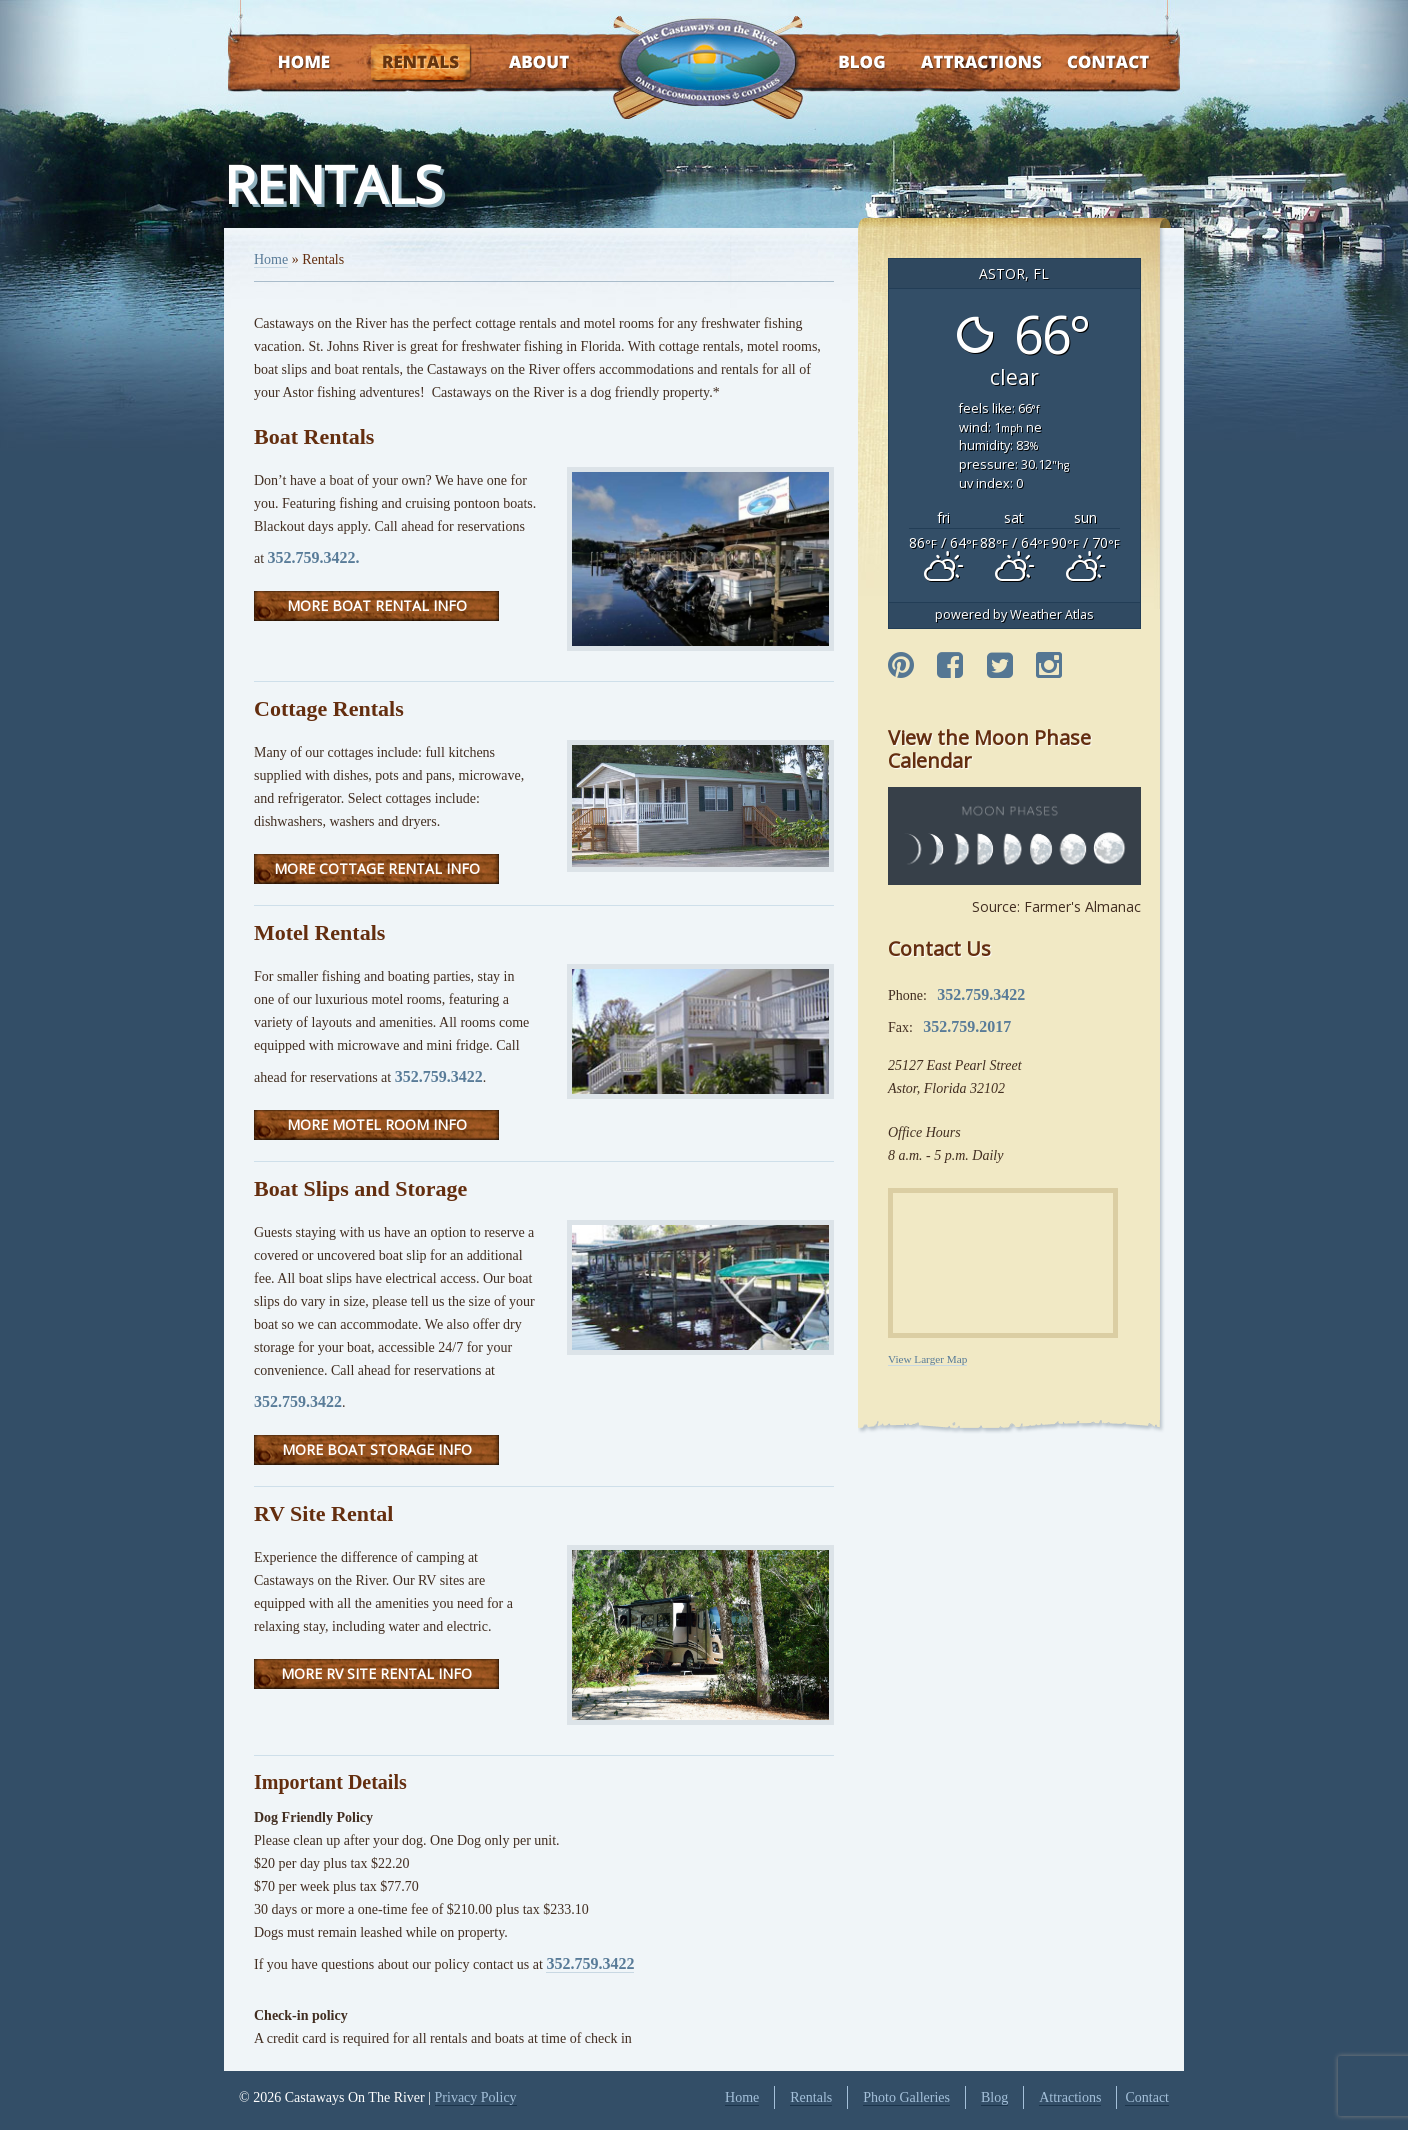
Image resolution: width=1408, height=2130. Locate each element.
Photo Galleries (906, 2097)
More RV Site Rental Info (376, 1673)
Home (285, 63)
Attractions (952, 63)
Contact (1081, 63)
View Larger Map (927, 1359)
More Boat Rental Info (377, 605)
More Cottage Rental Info (377, 868)
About (521, 63)
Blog (836, 63)
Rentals (402, 63)
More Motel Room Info (377, 1124)
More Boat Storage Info (377, 1449)
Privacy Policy (476, 2097)
